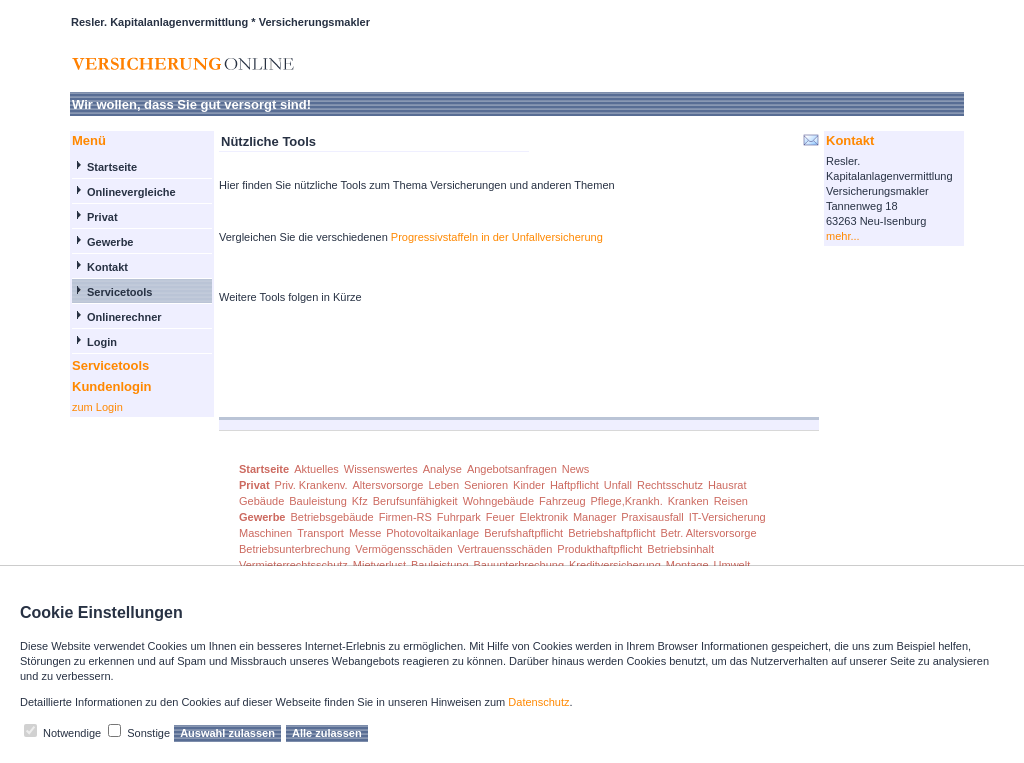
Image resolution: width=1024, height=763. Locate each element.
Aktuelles (316, 469)
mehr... (843, 236)
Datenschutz (538, 702)
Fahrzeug (562, 501)
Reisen (731, 501)
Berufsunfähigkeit (415, 501)
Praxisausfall (652, 517)
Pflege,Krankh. (627, 501)
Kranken (688, 501)
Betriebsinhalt (680, 549)
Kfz (360, 501)
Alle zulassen (327, 733)
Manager (594, 517)
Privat (102, 217)
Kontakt (107, 267)
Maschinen (265, 533)
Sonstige (148, 733)
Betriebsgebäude (331, 517)
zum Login (97, 407)
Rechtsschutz (670, 485)
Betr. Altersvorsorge (709, 533)
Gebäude (261, 501)
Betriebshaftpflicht (611, 533)
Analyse (442, 469)
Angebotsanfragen (512, 469)
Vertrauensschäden (505, 549)
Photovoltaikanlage (432, 533)
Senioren (486, 485)
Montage (687, 565)
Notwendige (72, 733)
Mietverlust (379, 565)
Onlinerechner (124, 317)
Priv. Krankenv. (311, 485)
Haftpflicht (574, 485)
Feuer (500, 517)
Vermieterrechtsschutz (293, 565)
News (576, 469)
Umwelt (732, 565)
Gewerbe (110, 242)
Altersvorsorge (388, 485)
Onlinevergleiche (131, 192)
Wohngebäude (498, 501)
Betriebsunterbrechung (294, 549)
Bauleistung (318, 501)
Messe (365, 533)
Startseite (112, 167)
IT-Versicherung (727, 517)
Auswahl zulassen (227, 733)
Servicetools (119, 292)
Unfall (618, 485)
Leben (443, 485)
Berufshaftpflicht (523, 533)
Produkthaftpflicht (599, 549)
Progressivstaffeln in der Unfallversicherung (497, 237)
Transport (320, 533)
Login (102, 342)
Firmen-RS (405, 517)
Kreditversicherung (615, 565)
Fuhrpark (459, 517)
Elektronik (544, 517)
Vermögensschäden (403, 549)
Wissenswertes (381, 469)
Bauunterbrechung (519, 565)
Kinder (529, 485)
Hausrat (727, 485)
